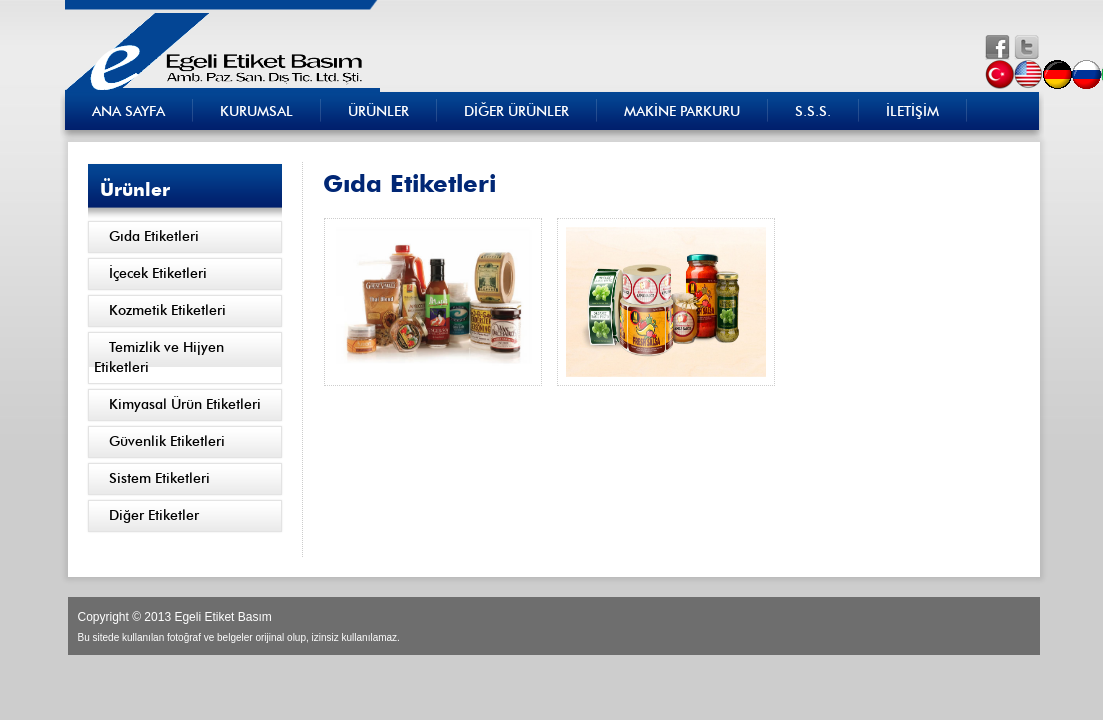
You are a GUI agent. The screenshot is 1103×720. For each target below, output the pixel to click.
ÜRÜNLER (378, 112)
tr (1001, 74)
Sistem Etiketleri (159, 479)
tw (1026, 47)
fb (997, 47)
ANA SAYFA (128, 112)
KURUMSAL (256, 112)
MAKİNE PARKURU (682, 112)
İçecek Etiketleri (158, 274)
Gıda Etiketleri (154, 237)
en (1030, 74)
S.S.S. (813, 112)
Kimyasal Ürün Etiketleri (185, 405)
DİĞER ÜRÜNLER (516, 112)
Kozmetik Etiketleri (167, 311)
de (1059, 74)
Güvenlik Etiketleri (167, 442)
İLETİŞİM (912, 112)
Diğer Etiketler (154, 516)
